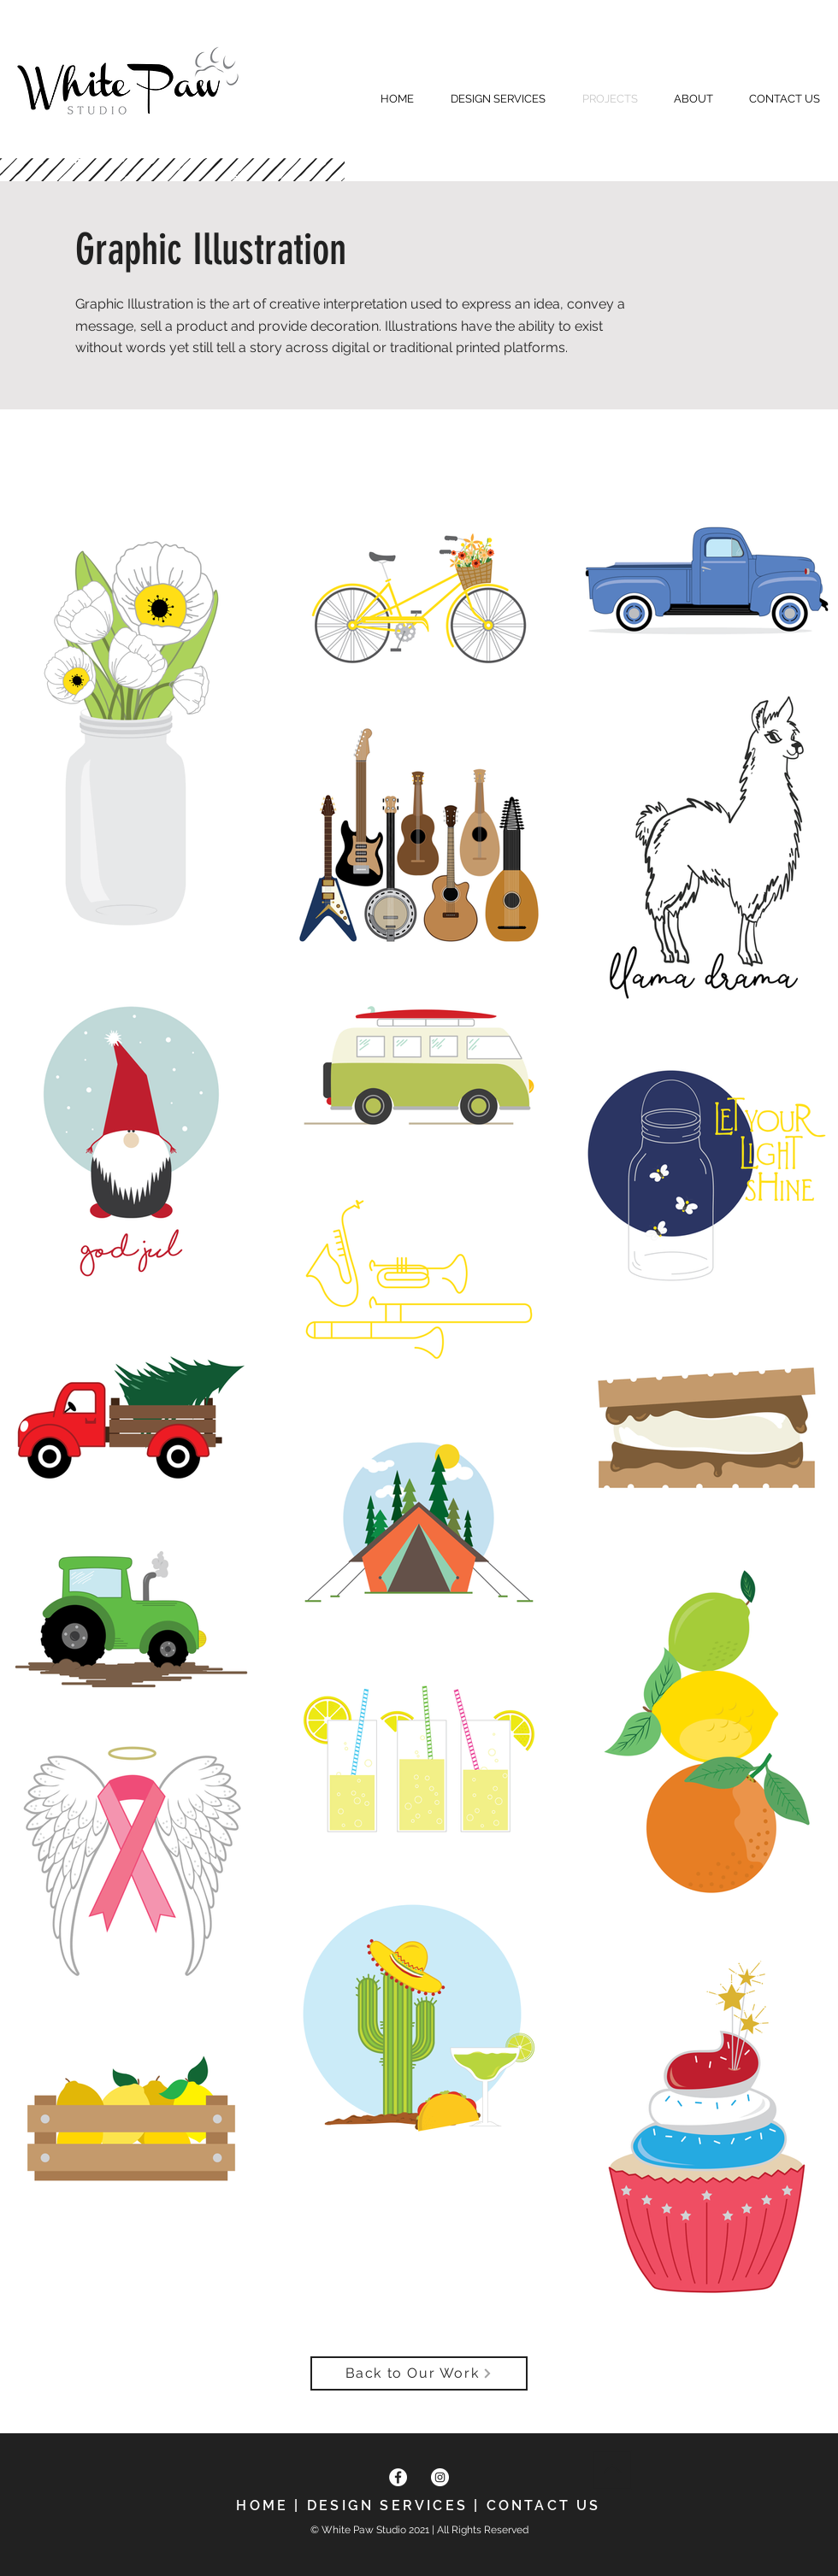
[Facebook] (398, 2477)
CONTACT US (544, 2505)
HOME (262, 2505)
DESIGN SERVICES (387, 2505)
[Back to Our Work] (419, 2373)
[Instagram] (440, 2477)
